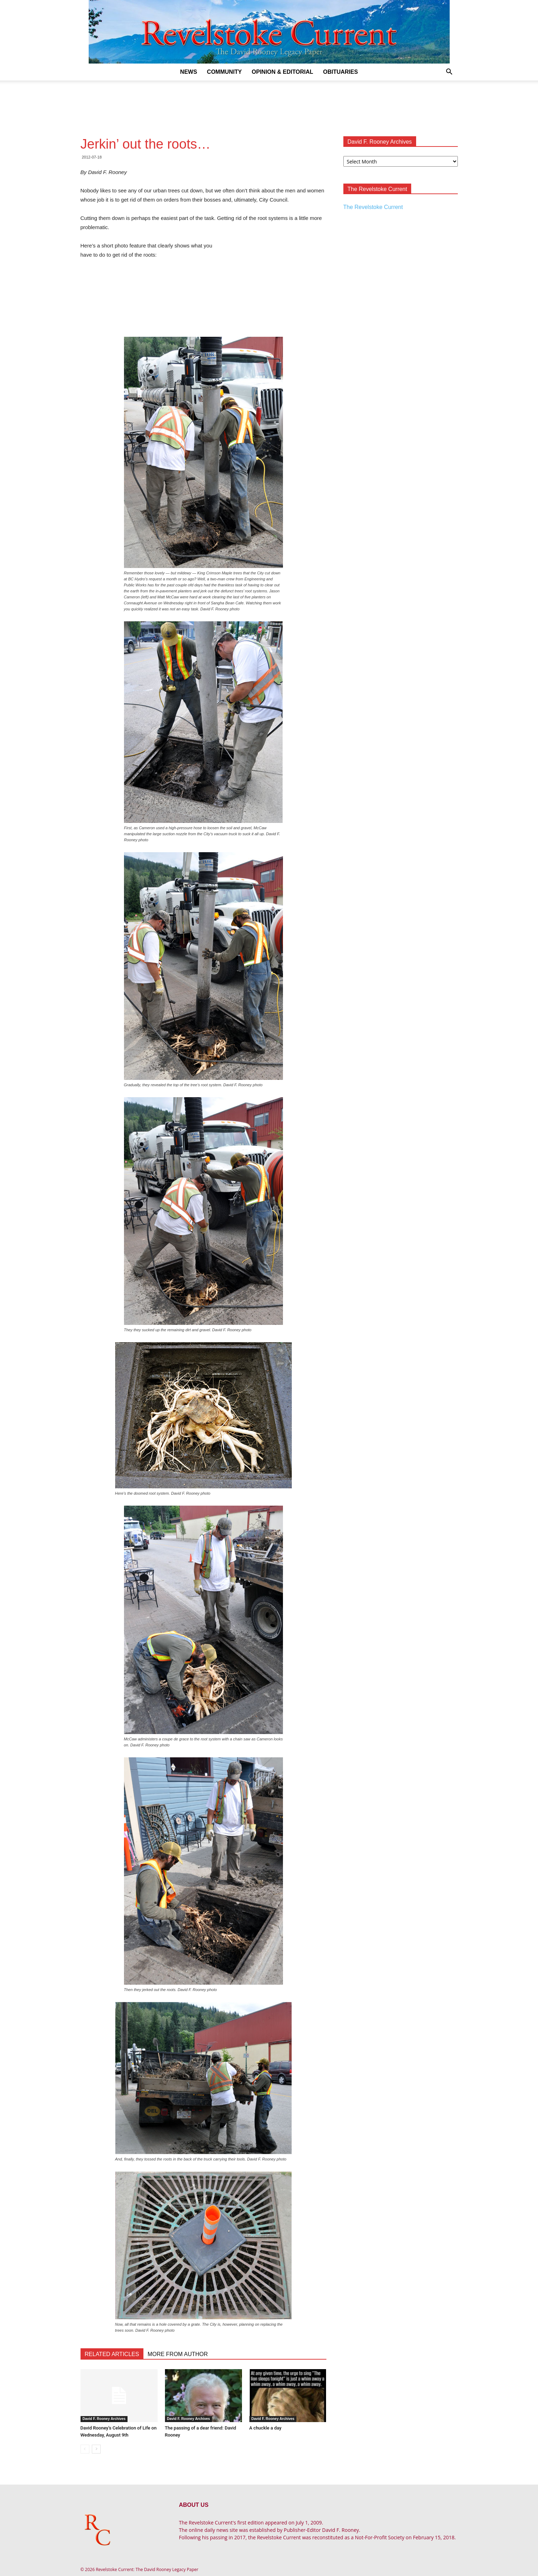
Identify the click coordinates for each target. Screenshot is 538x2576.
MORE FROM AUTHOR (178, 2354)
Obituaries (340, 72)
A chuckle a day (265, 2428)
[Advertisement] (269, 105)
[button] (449, 72)
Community (224, 72)
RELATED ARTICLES (112, 2354)
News (188, 72)
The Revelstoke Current (373, 207)
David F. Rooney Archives (104, 2419)
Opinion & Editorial (282, 72)
